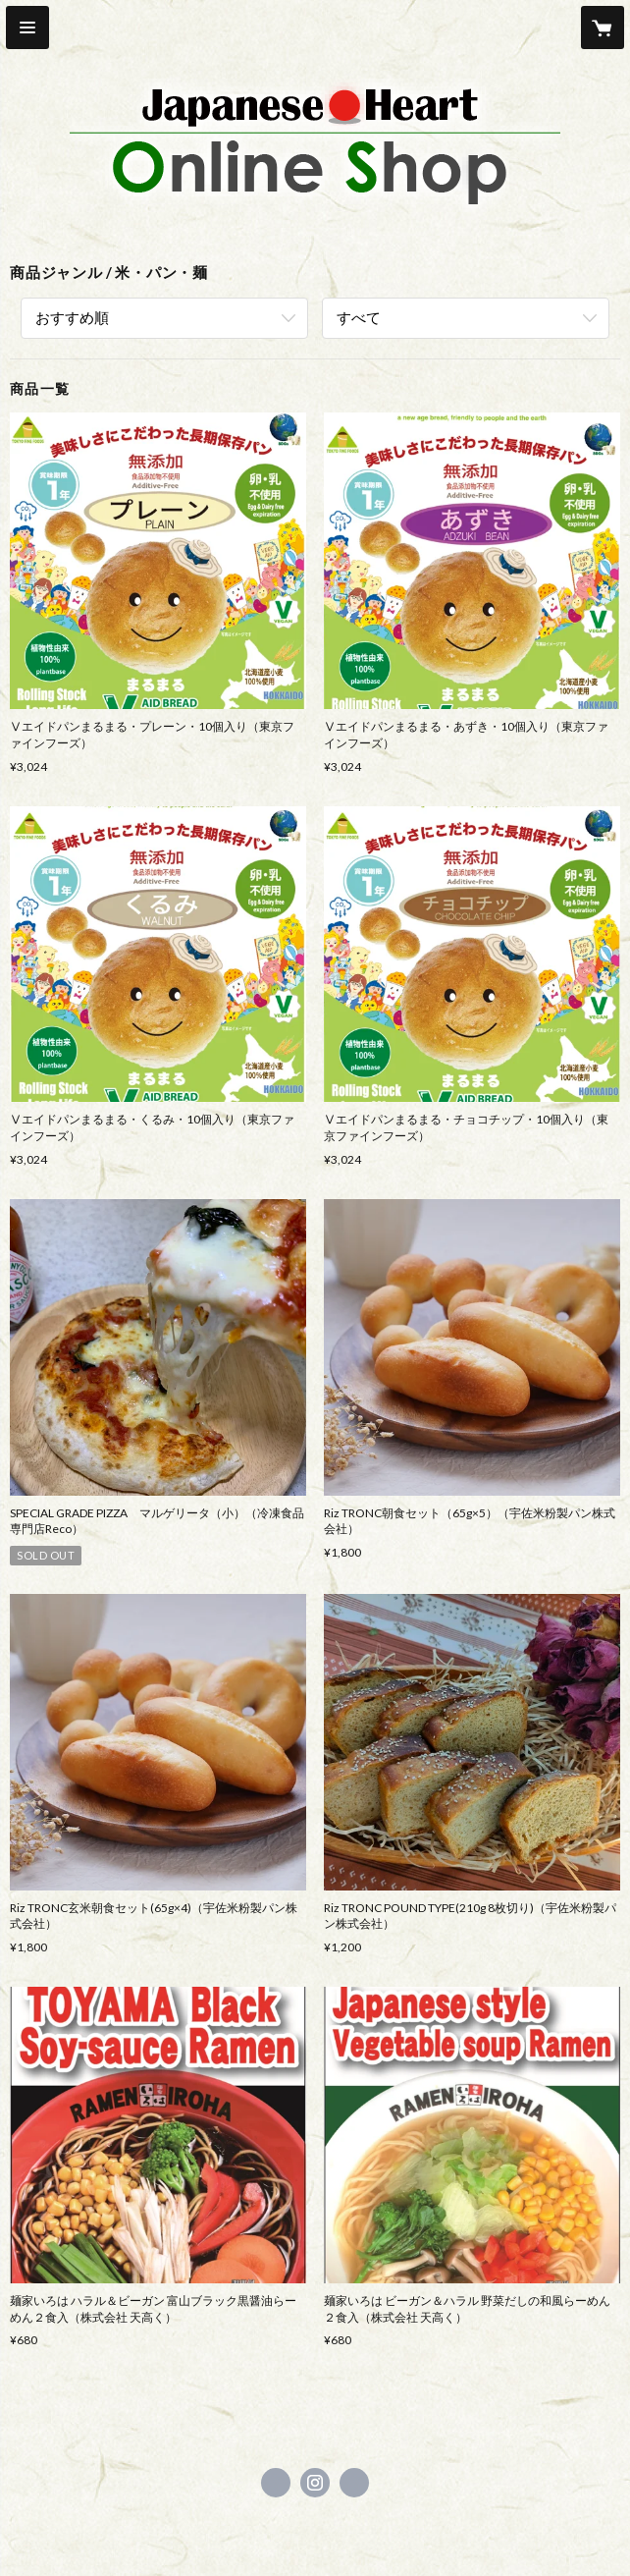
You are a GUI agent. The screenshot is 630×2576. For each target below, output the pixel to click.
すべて (359, 317)
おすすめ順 (72, 317)
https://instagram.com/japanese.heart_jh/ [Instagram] (315, 2482)
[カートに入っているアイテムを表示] (602, 27)
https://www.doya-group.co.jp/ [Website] (354, 2482)
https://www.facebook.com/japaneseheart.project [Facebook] (275, 2482)
